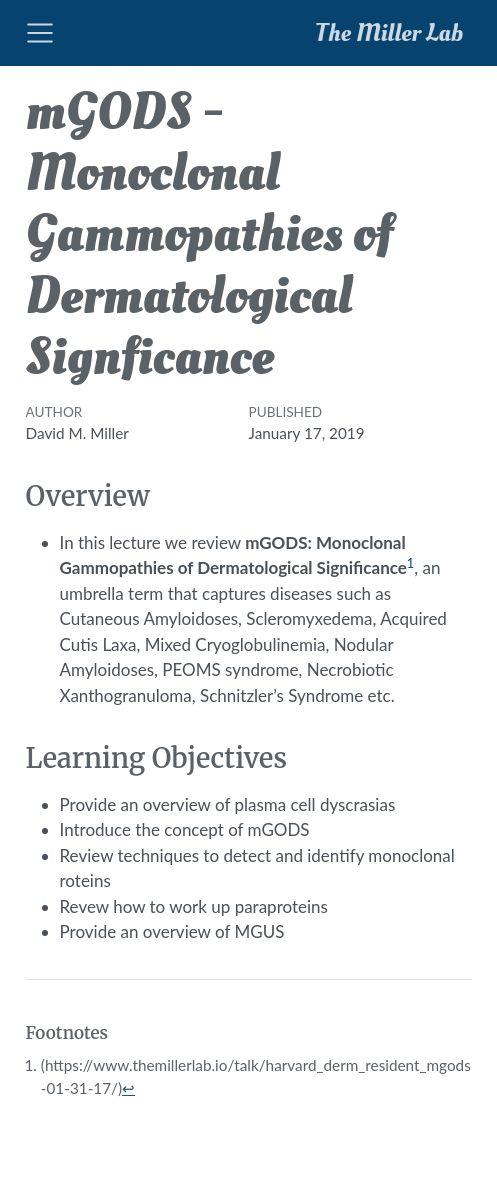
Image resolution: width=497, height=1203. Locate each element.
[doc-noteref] (410, 567)
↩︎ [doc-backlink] (128, 1088)
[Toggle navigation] (40, 33)
